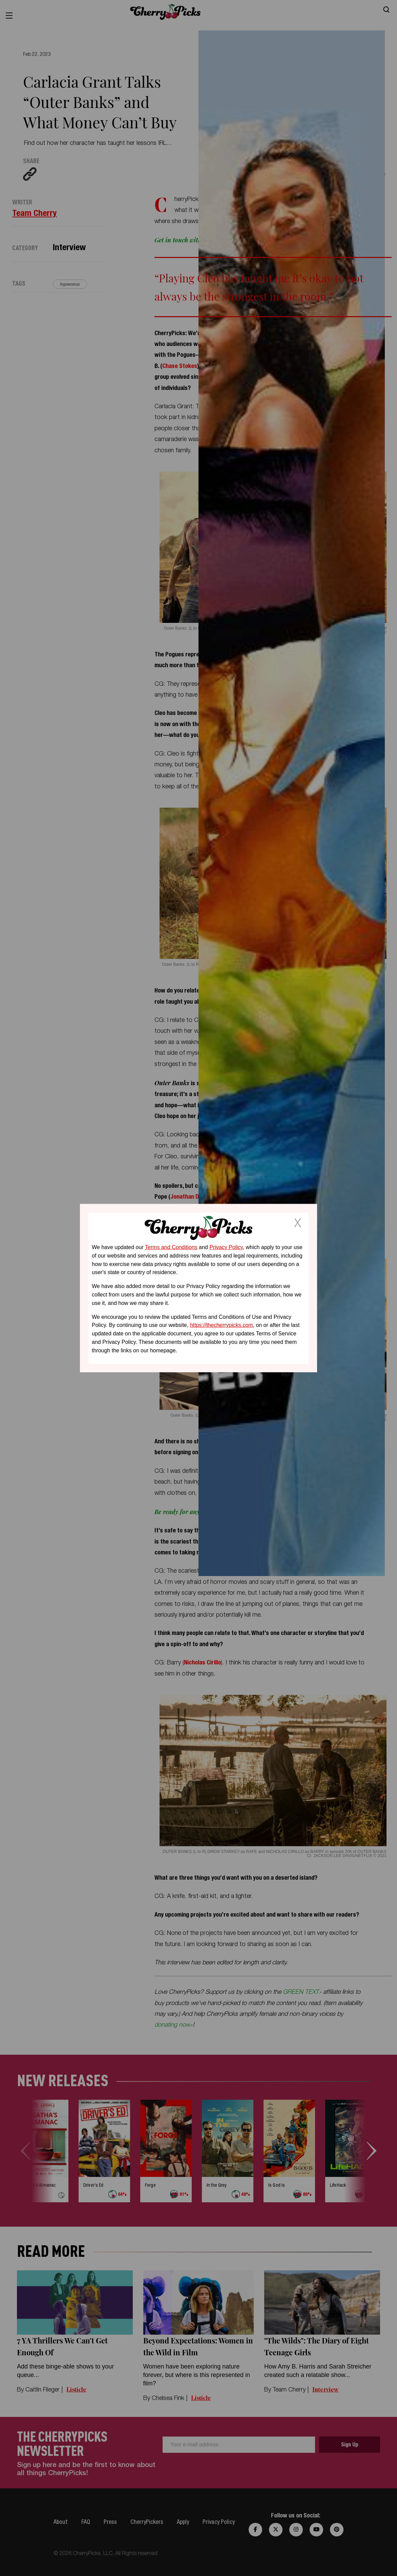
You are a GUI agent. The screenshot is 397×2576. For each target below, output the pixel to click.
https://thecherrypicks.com (221, 1325)
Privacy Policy (226, 1247)
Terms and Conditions (171, 1247)
